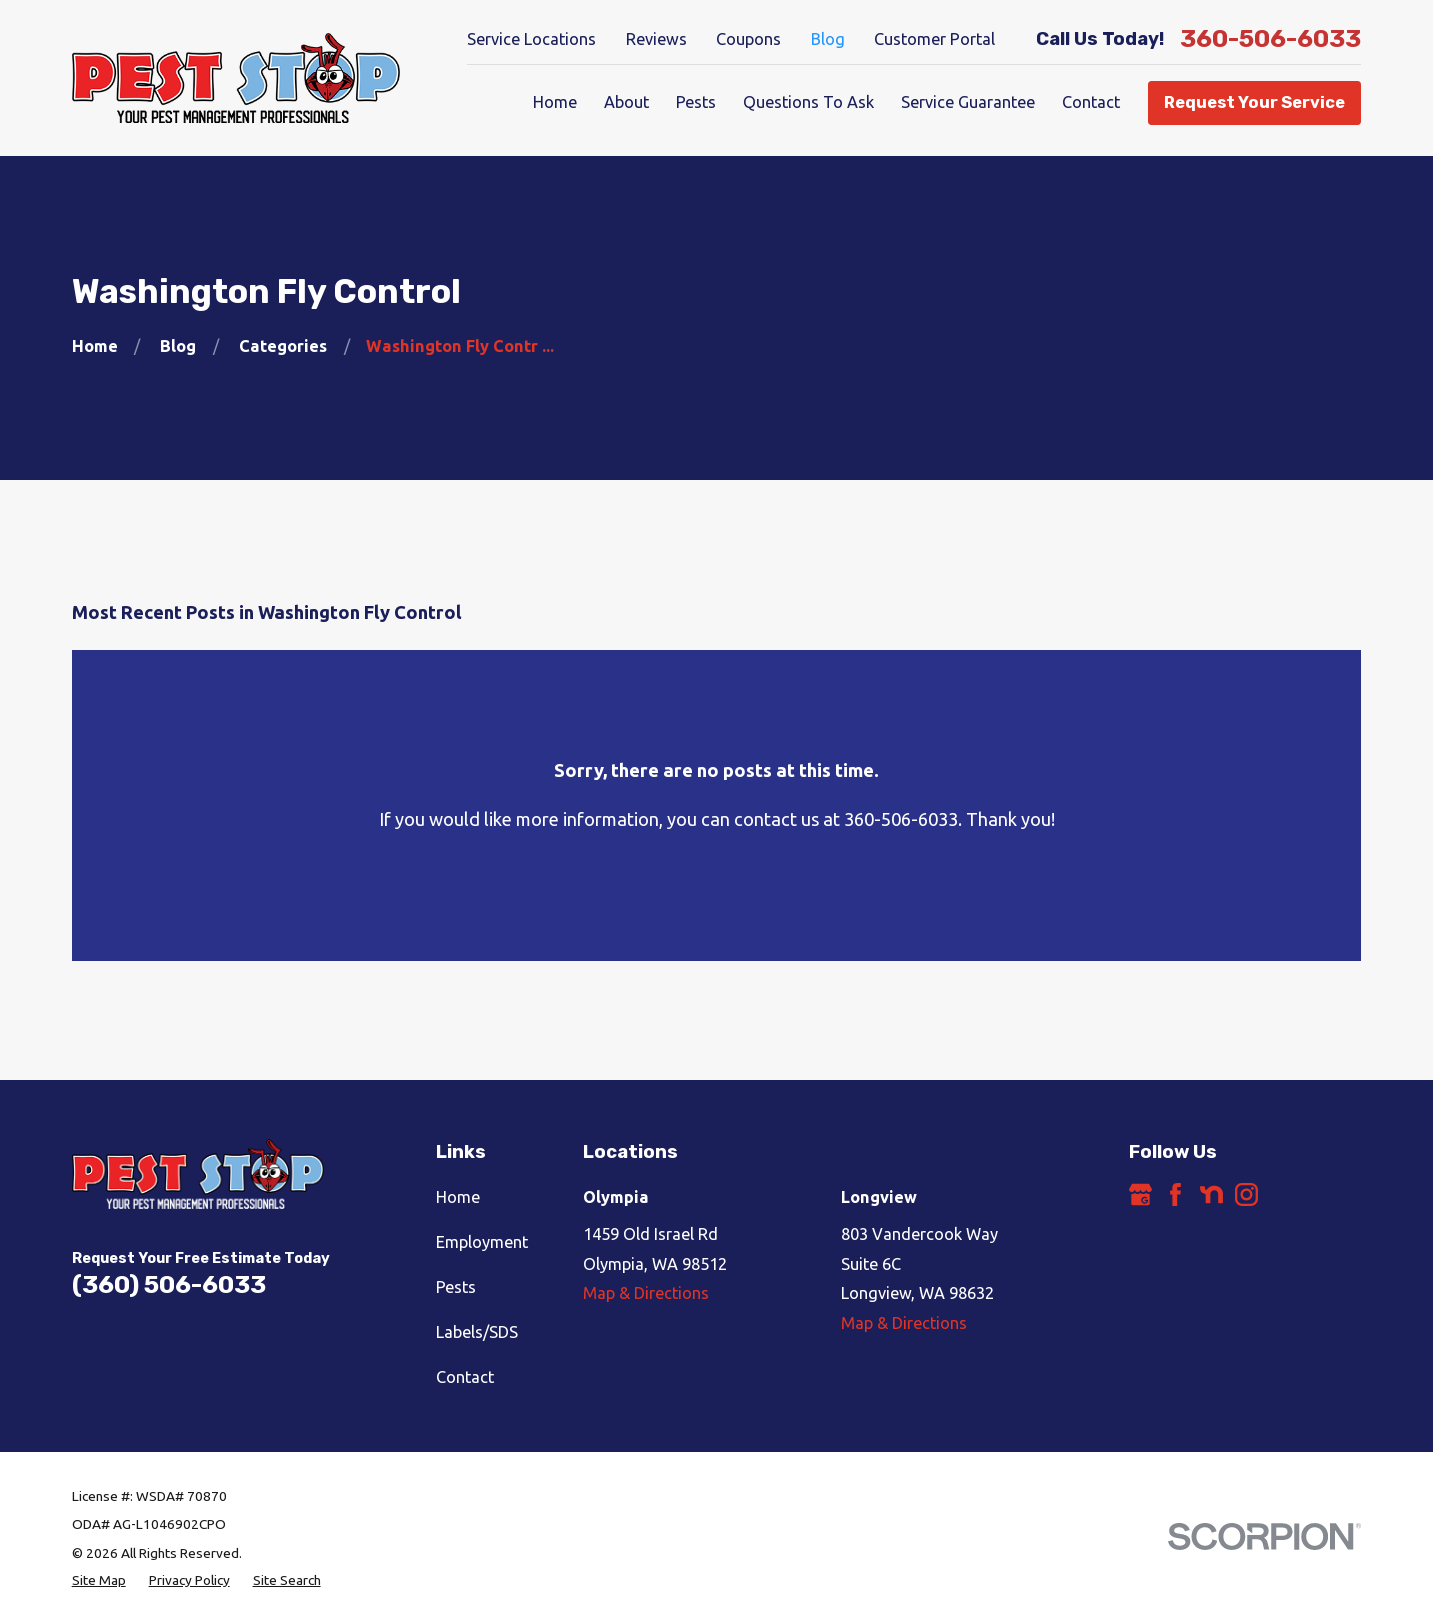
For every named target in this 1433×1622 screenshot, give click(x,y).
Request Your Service (1254, 102)
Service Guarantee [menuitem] (968, 102)
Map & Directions (646, 1293)
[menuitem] (99, 1580)
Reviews (656, 39)
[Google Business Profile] (1140, 1194)
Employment (482, 1242)
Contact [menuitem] (1091, 102)
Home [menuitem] (555, 102)
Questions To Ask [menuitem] (808, 102)
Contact (465, 1377)
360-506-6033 (1270, 39)
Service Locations (531, 39)
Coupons (748, 39)
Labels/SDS (477, 1332)
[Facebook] (1175, 1194)
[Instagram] (1246, 1194)
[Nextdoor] (1211, 1194)
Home (458, 1197)
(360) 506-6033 (169, 1284)
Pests (456, 1287)
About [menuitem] (626, 102)
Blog (828, 39)
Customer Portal (934, 39)
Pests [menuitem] (696, 102)
